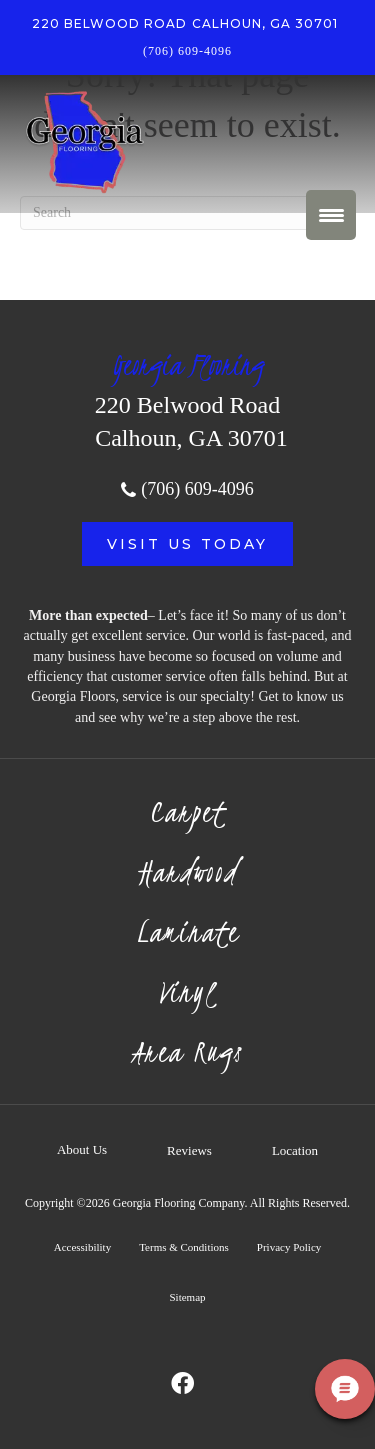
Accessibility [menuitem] (82, 1247)
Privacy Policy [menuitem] (289, 1247)
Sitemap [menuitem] (187, 1297)
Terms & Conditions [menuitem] (184, 1247)
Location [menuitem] (295, 1150)
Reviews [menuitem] (189, 1150)
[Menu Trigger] (331, 215)
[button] (187, 544)
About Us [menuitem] (82, 1149)
